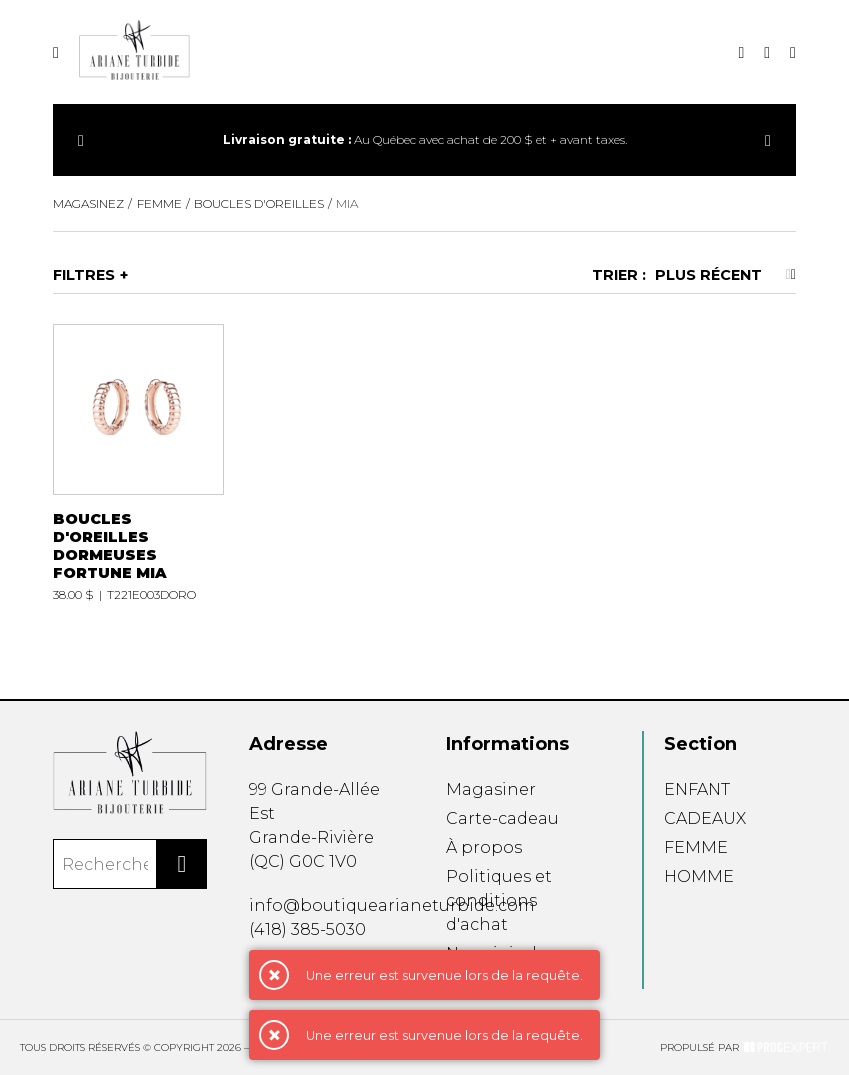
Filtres (84, 275)
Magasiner (491, 789)
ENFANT (697, 789)
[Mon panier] (793, 52)
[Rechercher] (182, 864)
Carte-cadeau (502, 818)
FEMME (696, 847)
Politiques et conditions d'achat (499, 900)
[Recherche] (741, 52)
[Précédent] (81, 140)
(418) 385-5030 (307, 929)
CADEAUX (705, 818)
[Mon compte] (767, 52)
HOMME (699, 876)
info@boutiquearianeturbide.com (392, 905)
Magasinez (88, 203)
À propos (484, 847)
